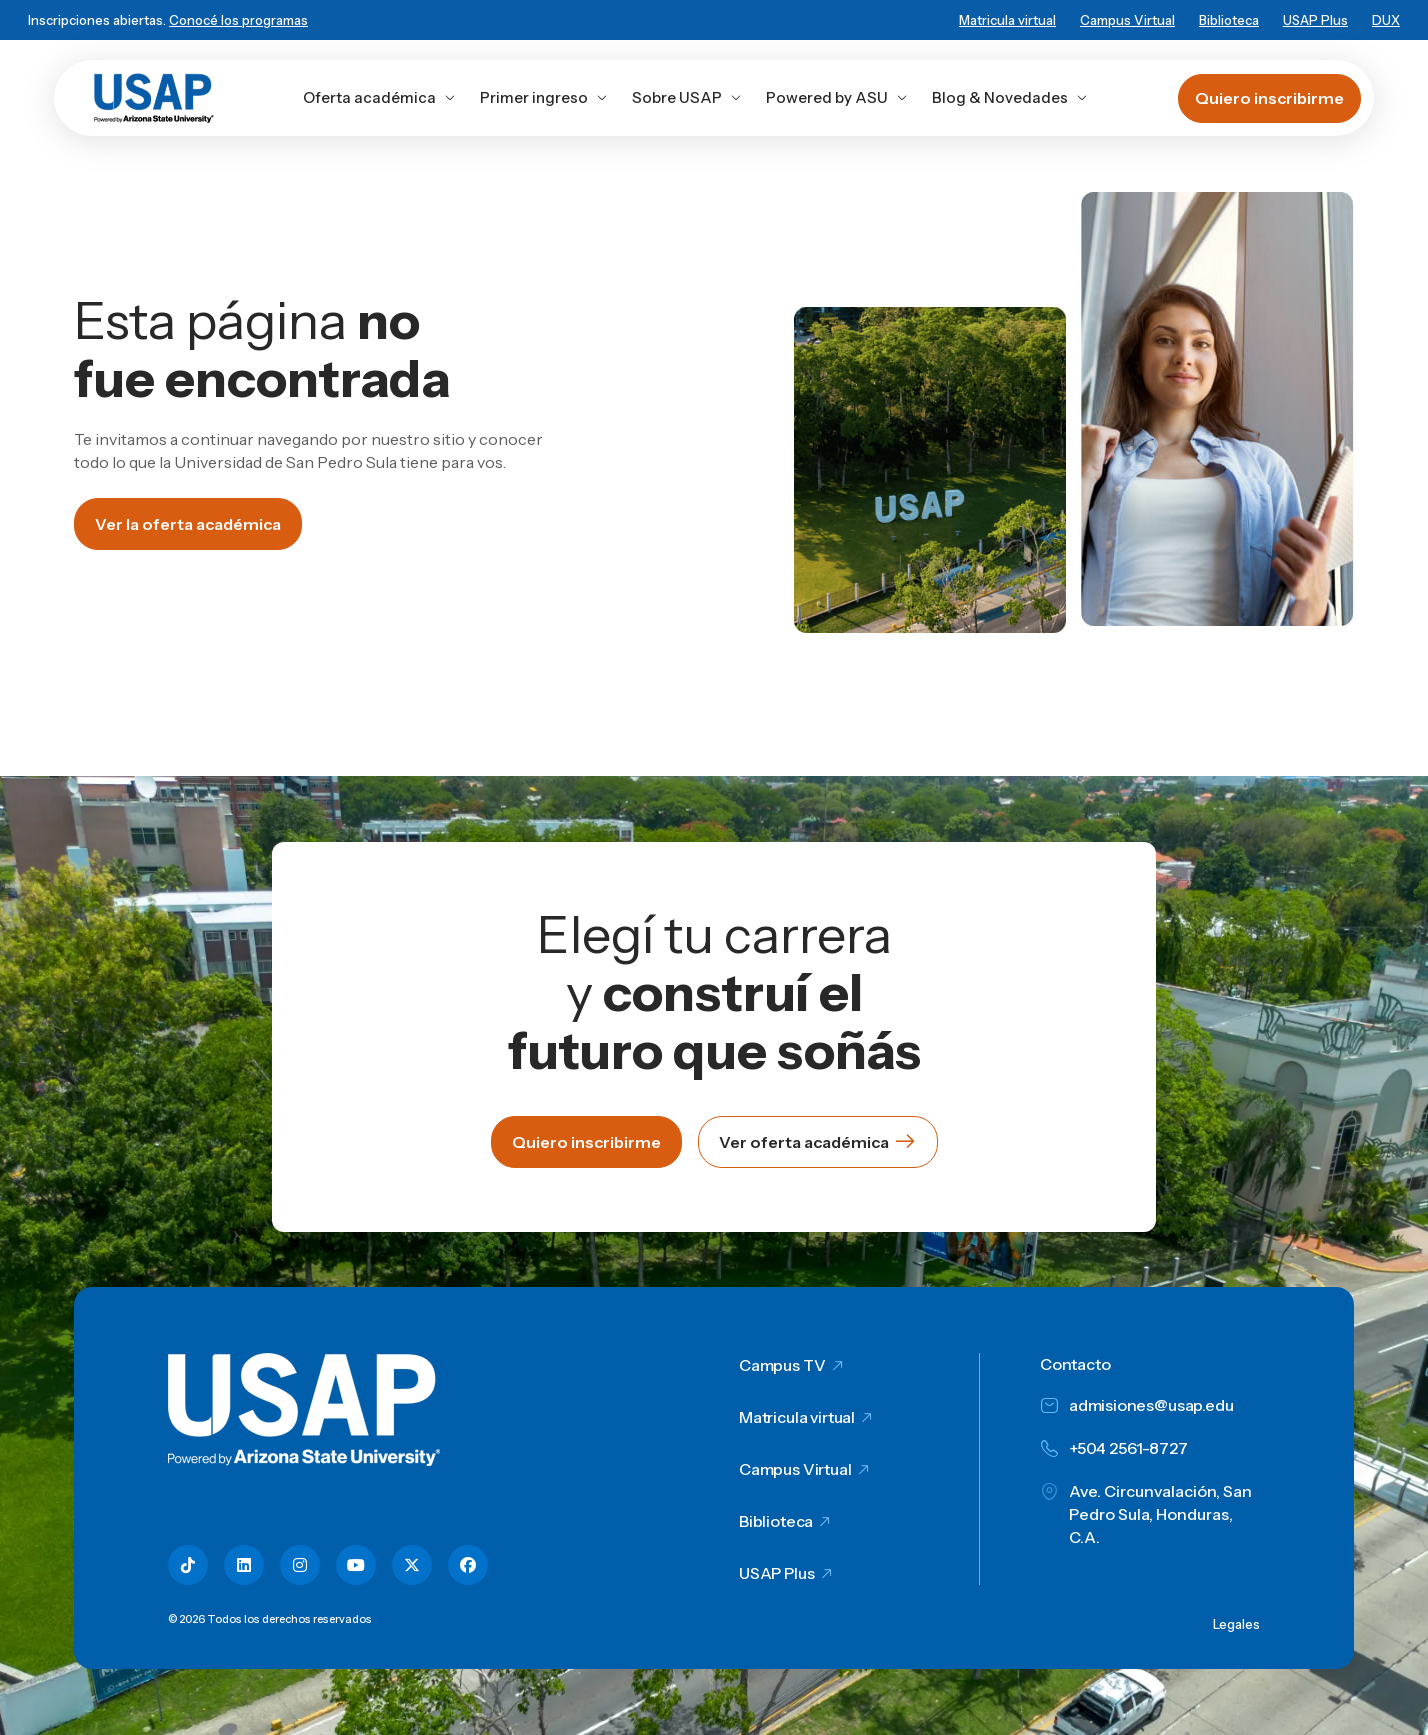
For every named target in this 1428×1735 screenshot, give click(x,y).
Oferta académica (379, 97)
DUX (1386, 20)
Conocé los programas (238, 20)
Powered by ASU (837, 97)
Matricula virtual (1007, 20)
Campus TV (782, 1365)
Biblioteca (1229, 20)
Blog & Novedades (1010, 97)
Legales (1236, 1624)
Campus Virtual (1127, 20)
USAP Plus (1315, 20)
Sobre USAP (687, 97)
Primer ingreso (544, 97)
